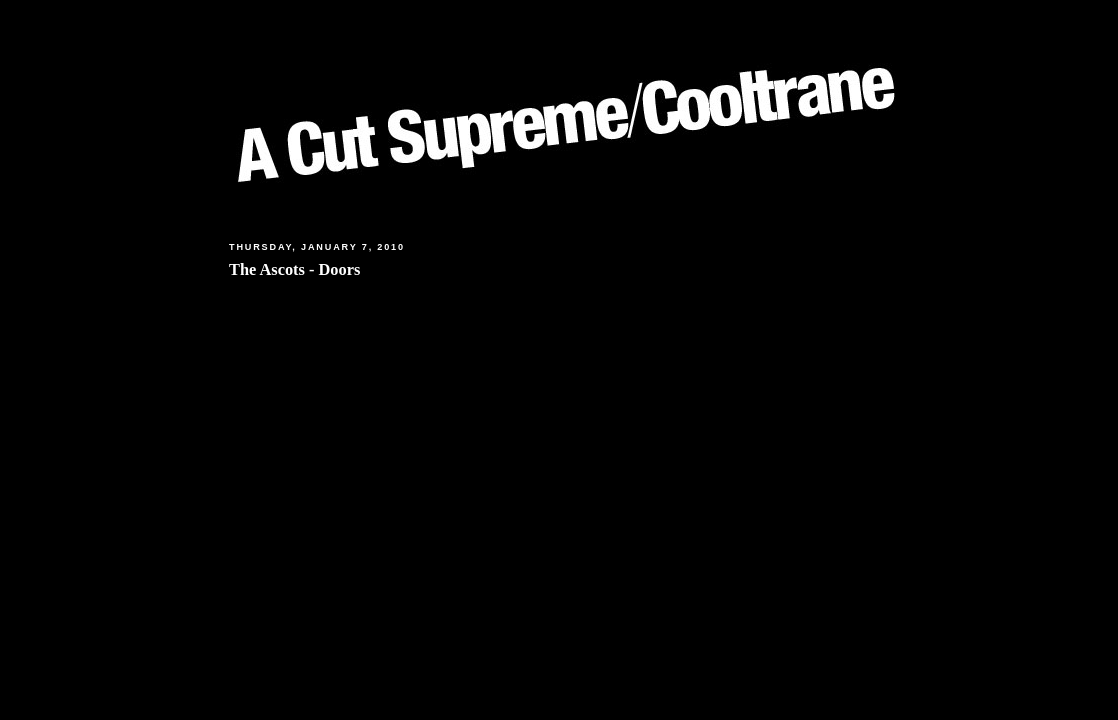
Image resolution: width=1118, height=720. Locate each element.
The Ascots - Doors (294, 269)
